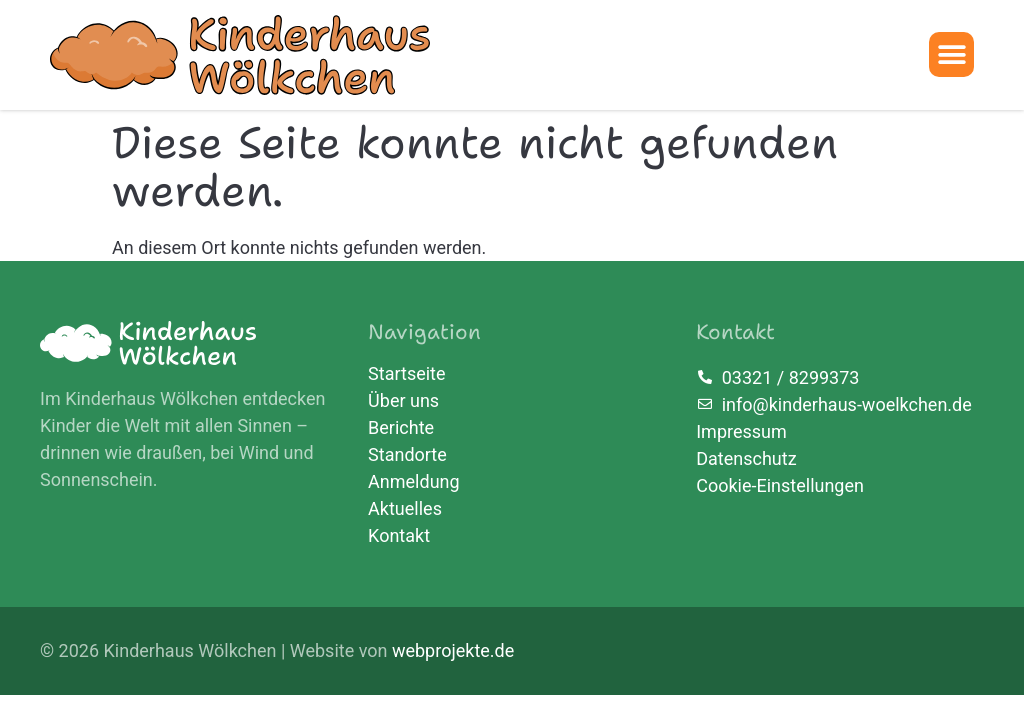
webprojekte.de (453, 650)
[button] (951, 54)
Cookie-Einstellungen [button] (780, 485)
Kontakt (399, 536)
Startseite (406, 374)
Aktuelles (405, 509)
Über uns (403, 401)
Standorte (407, 455)
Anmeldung (414, 482)
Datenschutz (746, 458)
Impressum (741, 431)
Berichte (401, 428)
